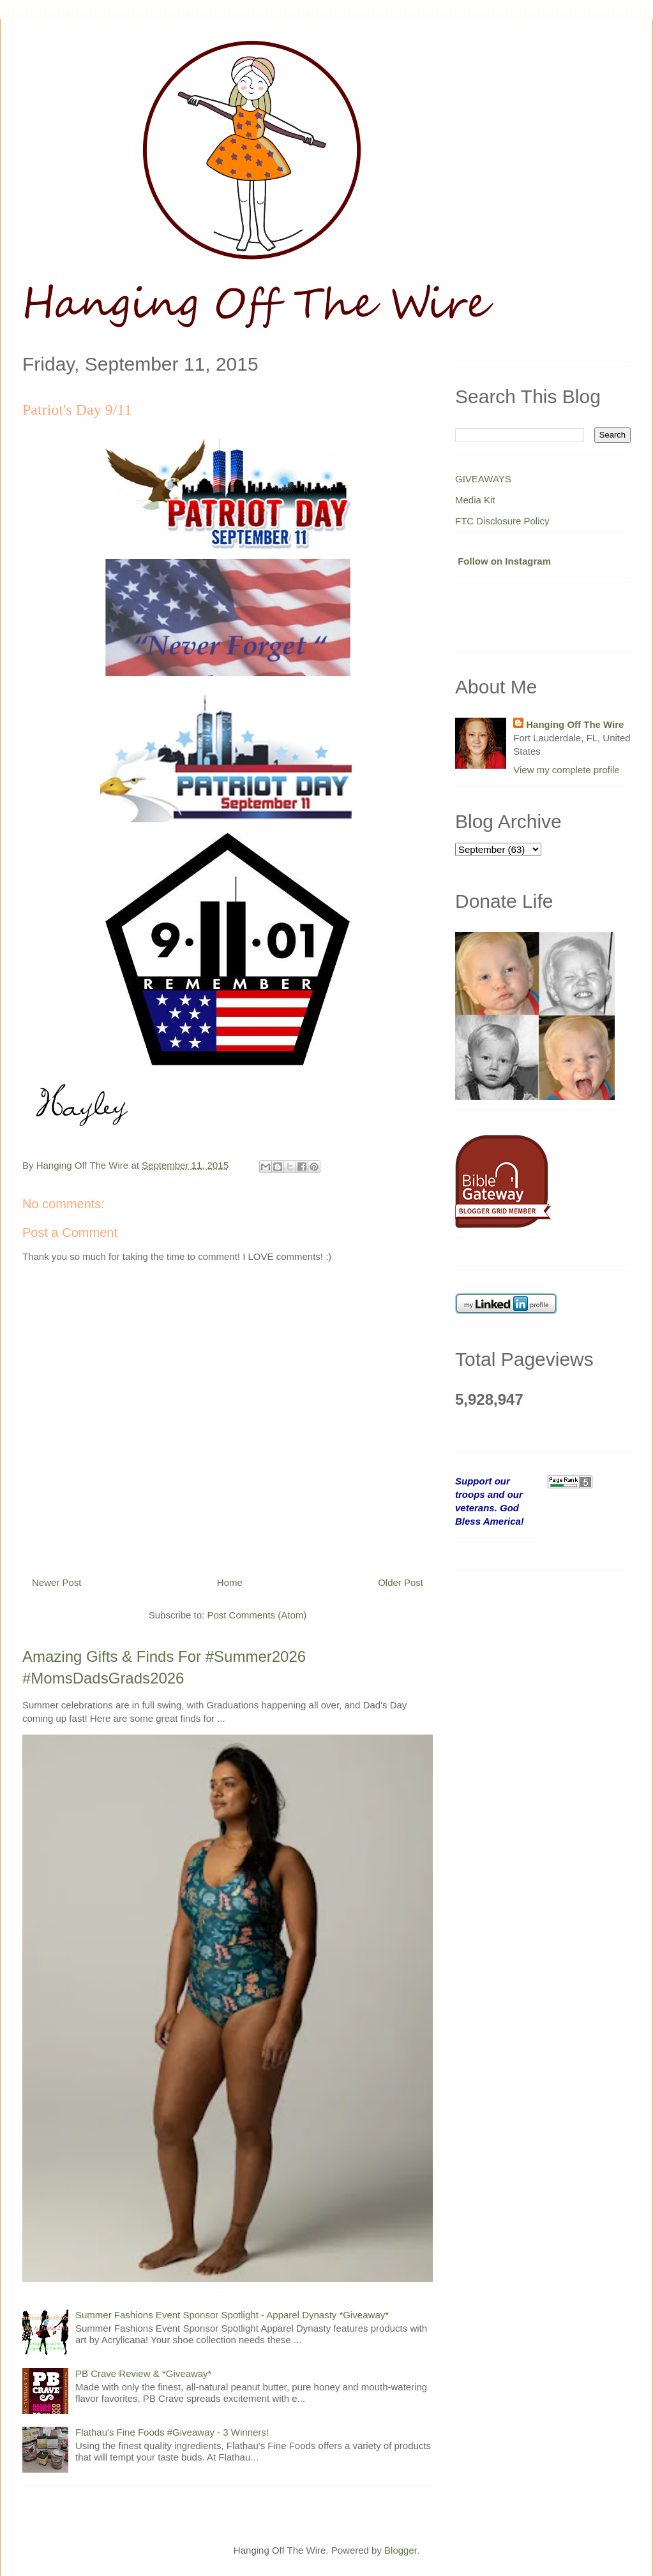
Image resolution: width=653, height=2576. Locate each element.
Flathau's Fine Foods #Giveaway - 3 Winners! (172, 2432)
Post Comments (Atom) (256, 1615)
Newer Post (57, 1582)
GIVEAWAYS (483, 478)
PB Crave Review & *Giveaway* (143, 2373)
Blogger (400, 2550)
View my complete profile (566, 769)
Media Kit (475, 499)
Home (230, 1582)
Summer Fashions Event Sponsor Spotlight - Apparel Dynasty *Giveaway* (232, 2314)
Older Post (400, 1582)
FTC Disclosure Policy (502, 520)
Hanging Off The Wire (575, 724)
